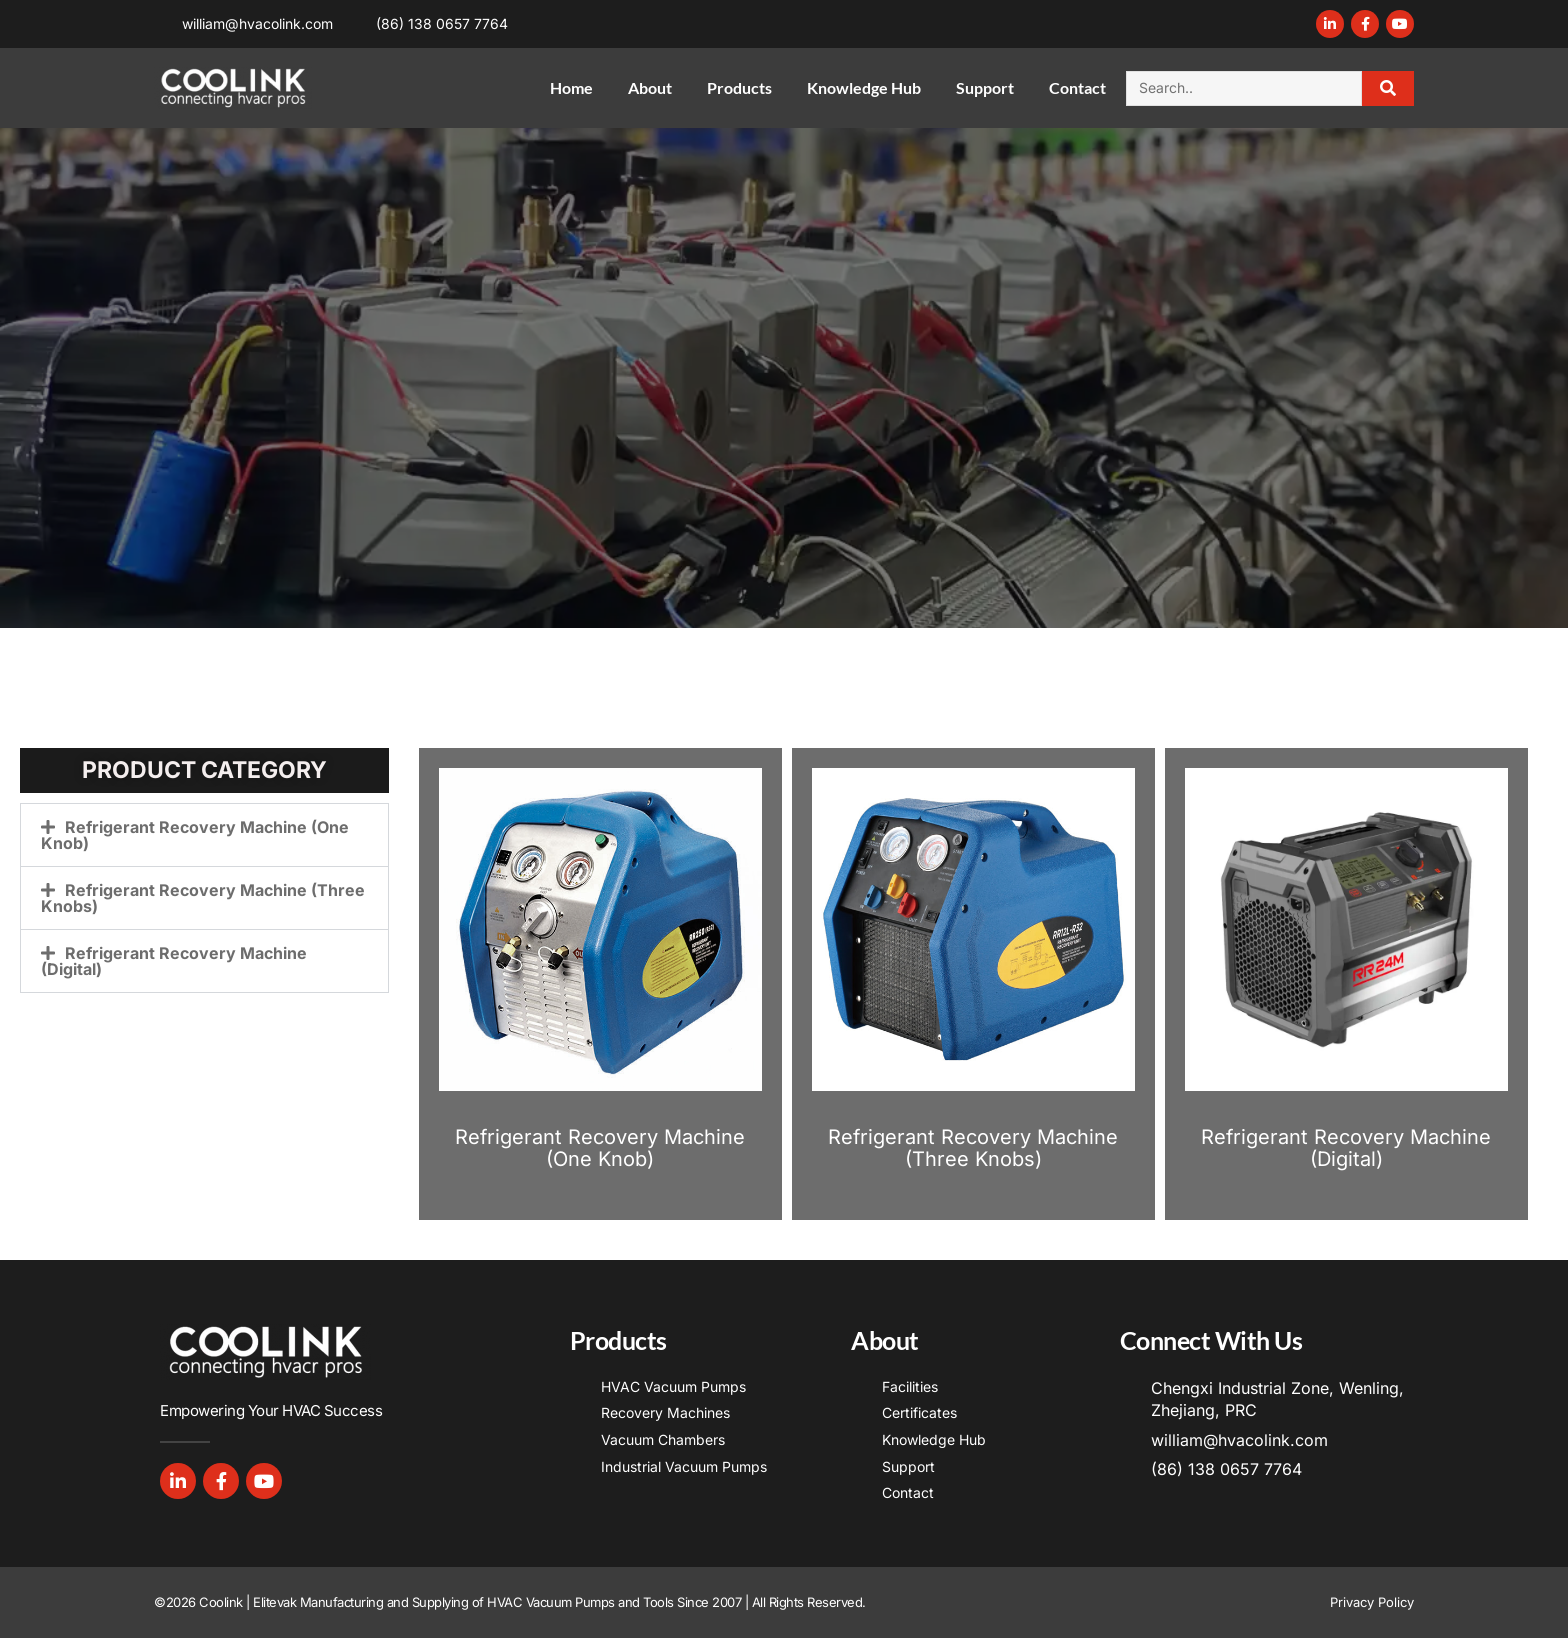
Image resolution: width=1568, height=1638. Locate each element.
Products (739, 87)
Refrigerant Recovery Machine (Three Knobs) (203, 898)
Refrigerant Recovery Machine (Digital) (174, 961)
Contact (1077, 87)
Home (571, 87)
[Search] (1388, 88)
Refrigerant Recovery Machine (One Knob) (195, 835)
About (650, 87)
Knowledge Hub (864, 87)
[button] (204, 835)
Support (985, 87)
